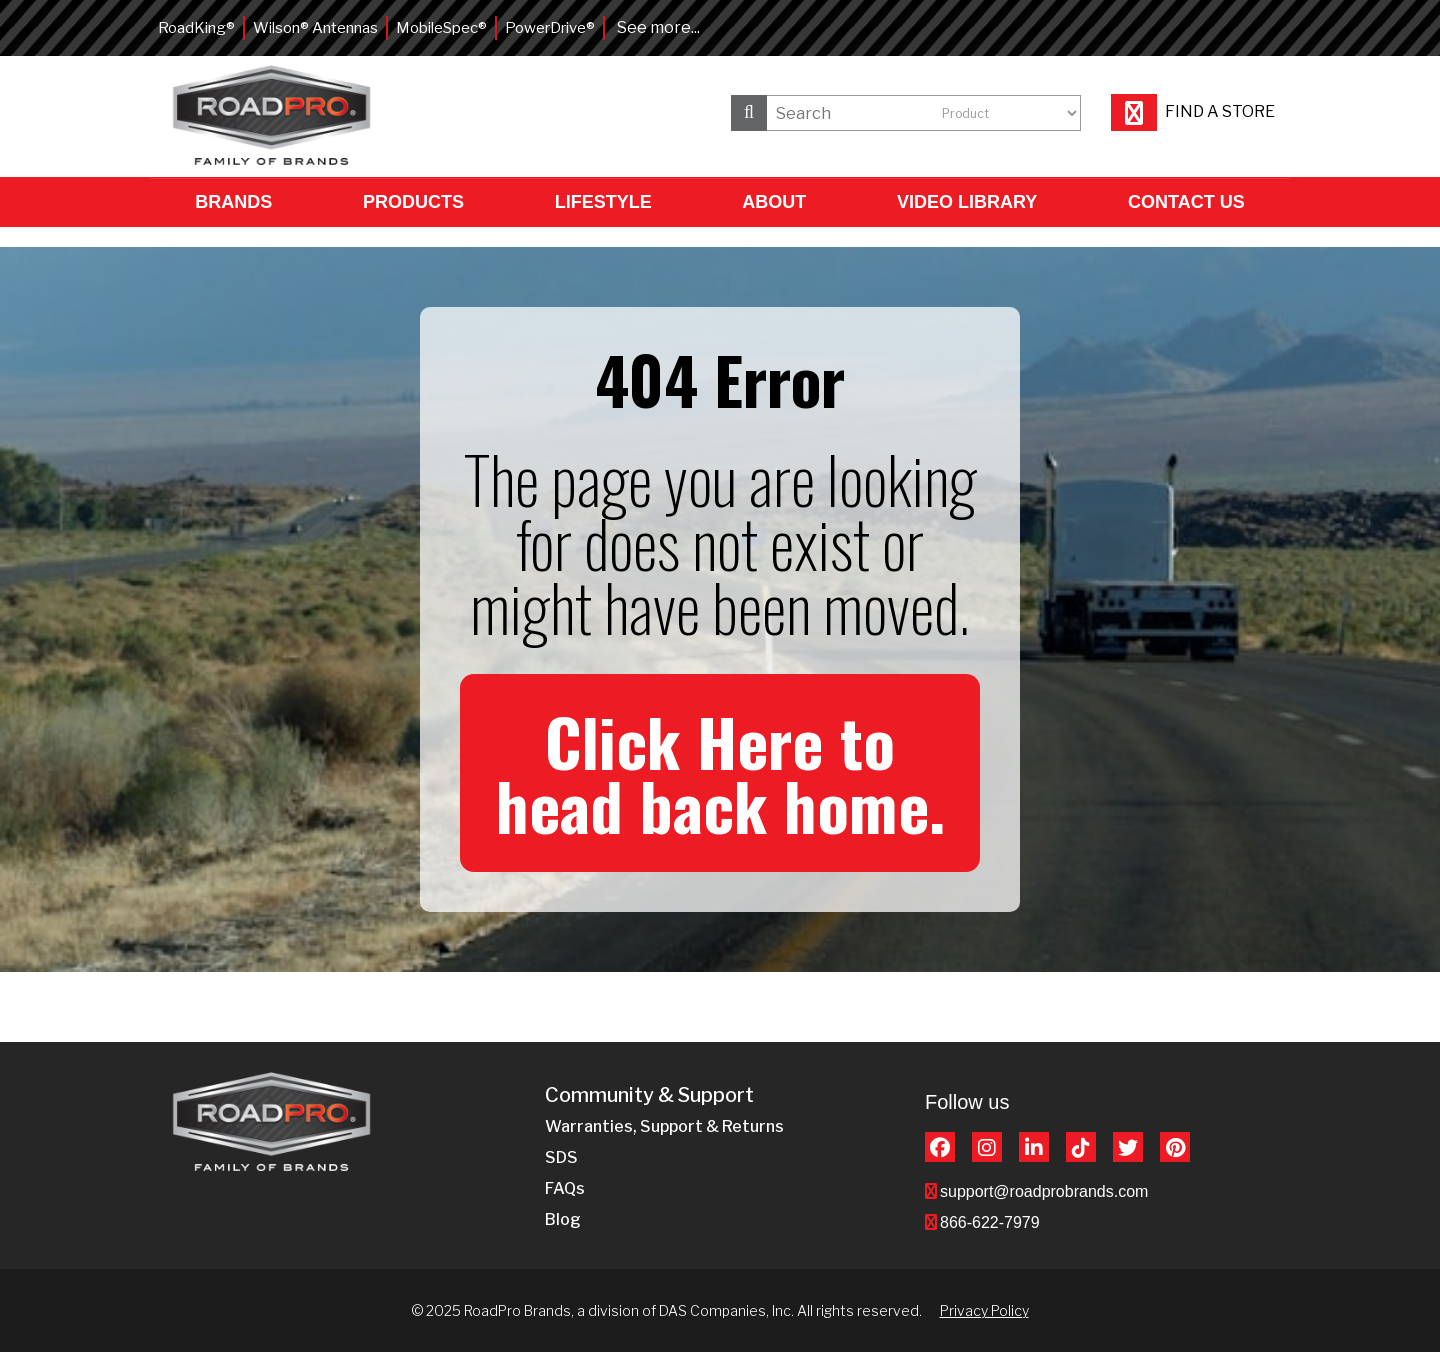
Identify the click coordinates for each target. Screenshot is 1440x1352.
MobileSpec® (441, 28)
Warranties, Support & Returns (664, 1126)
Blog (563, 1219)
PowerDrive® (550, 28)
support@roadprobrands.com (1044, 1191)
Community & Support (649, 1095)
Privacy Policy (984, 1310)
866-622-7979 (990, 1222)
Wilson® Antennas (315, 28)
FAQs (565, 1188)
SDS (561, 1157)
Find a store (1193, 111)
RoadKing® (196, 28)
